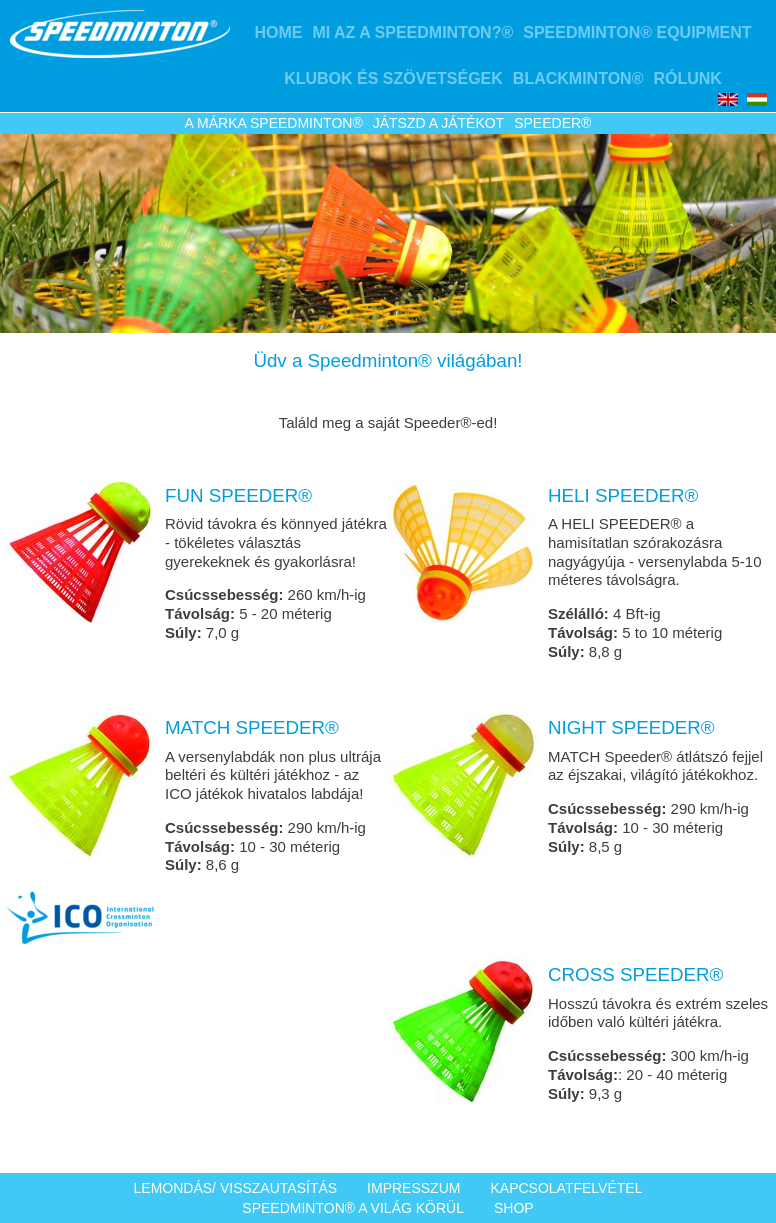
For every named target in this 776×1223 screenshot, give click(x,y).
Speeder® (552, 123)
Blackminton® (578, 78)
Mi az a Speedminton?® (412, 32)
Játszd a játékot (438, 123)
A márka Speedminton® (274, 123)
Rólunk (687, 78)
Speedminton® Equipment (637, 32)
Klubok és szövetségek (393, 78)
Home (278, 32)
